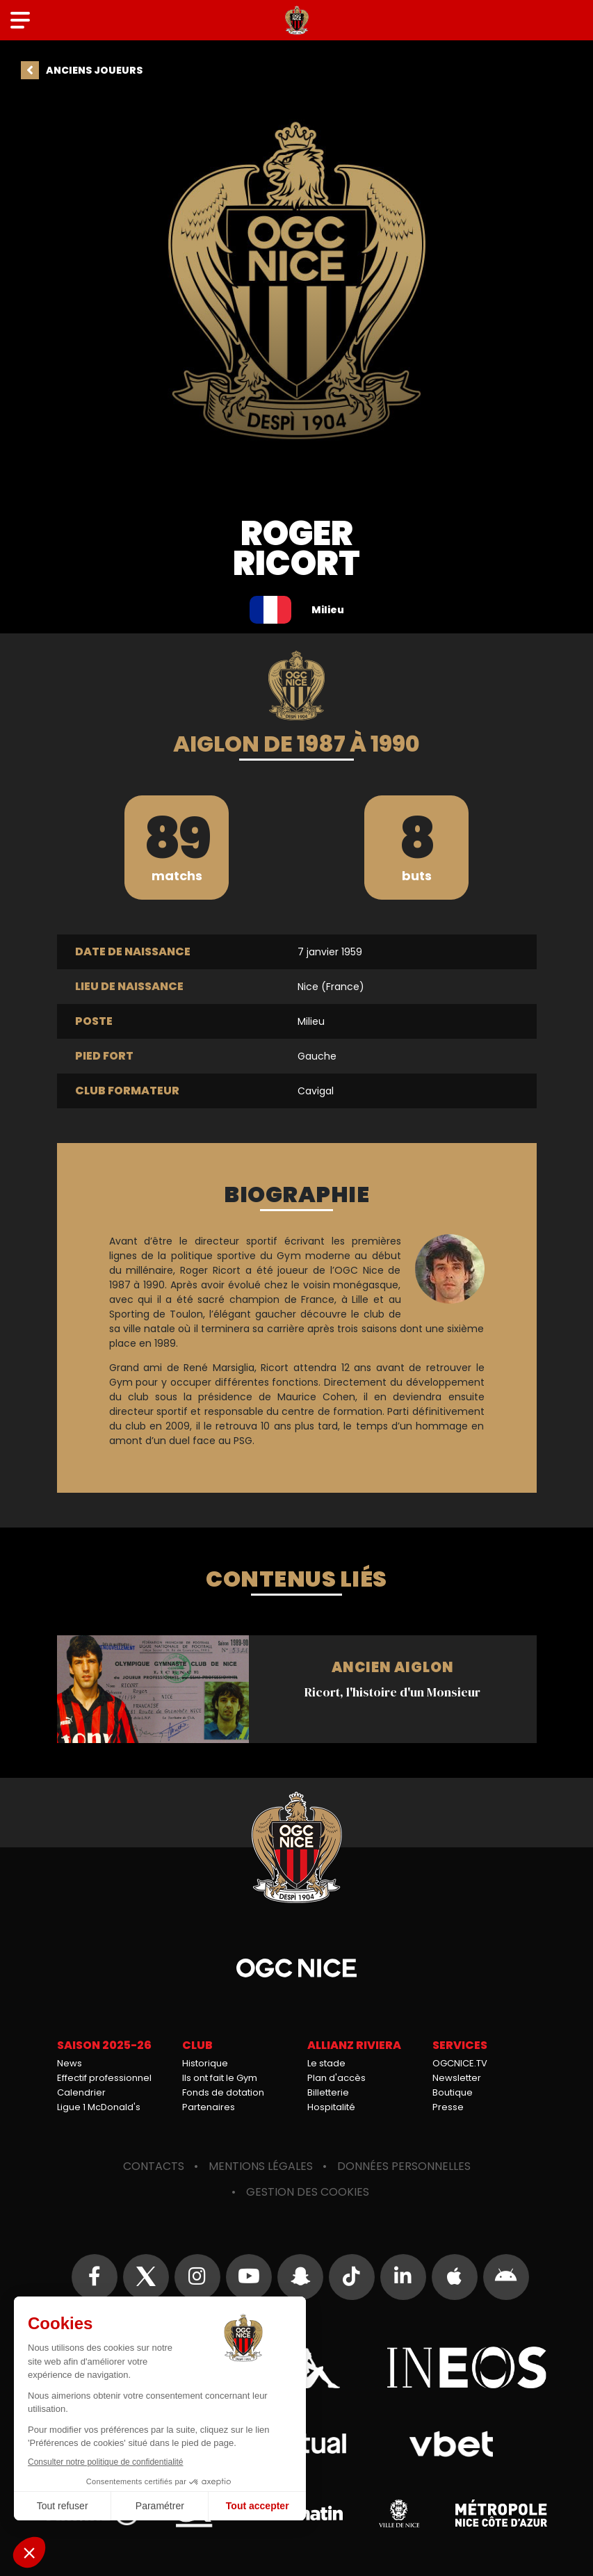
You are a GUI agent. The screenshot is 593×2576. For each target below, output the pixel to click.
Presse (448, 2107)
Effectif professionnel (104, 2077)
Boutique (452, 2092)
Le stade (326, 2063)
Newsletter (456, 2077)
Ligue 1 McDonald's (98, 2107)
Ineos (467, 2367)
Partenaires (208, 2107)
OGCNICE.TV (459, 2063)
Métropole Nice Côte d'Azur (501, 2513)
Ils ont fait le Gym (219, 2077)
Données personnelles (404, 2166)
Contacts (153, 2166)
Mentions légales (261, 2166)
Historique (205, 2063)
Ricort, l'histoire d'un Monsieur (297, 1689)
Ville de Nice (399, 2513)
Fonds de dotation (223, 2092)
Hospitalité (331, 2107)
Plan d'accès (336, 2077)
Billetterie (328, 2092)
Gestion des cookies (307, 2192)
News (69, 2063)
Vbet (451, 2444)
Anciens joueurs (94, 70)
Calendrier (81, 2092)
